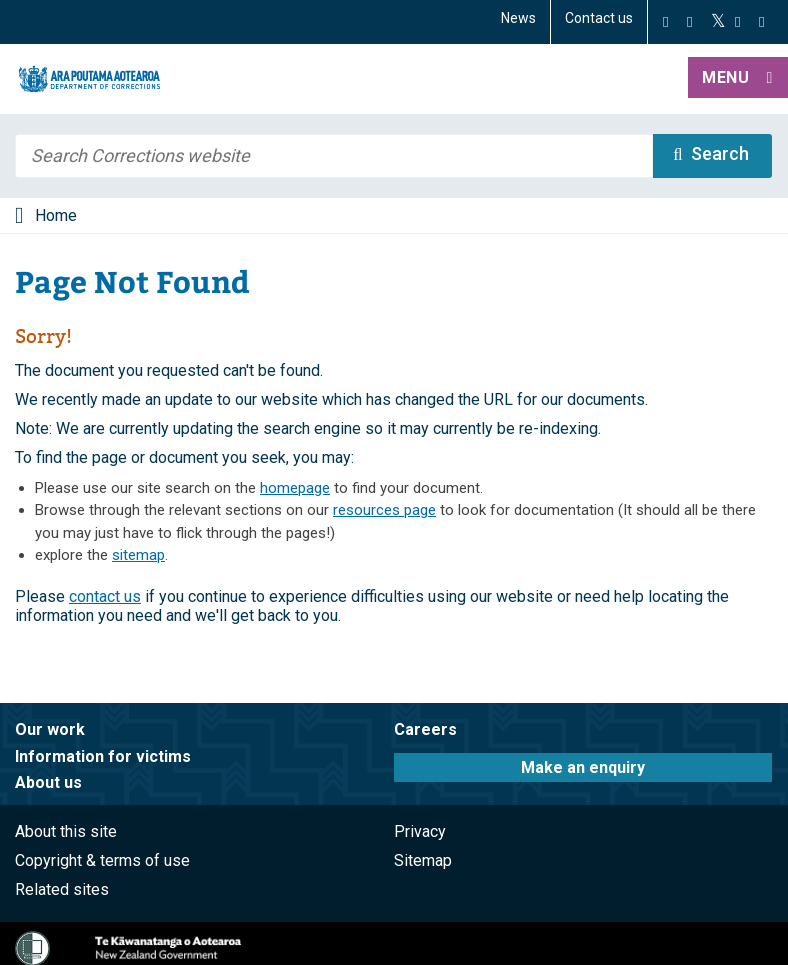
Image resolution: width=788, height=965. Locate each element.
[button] (738, 79)
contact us (105, 596)
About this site (66, 831)
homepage (295, 488)
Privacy (420, 831)
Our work (50, 729)
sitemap (138, 555)
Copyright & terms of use (102, 860)
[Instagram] (689, 22)
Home (56, 215)
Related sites (62, 889)
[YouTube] (737, 22)
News (518, 18)
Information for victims (103, 756)
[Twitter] (718, 22)
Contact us (599, 18)
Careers (425, 729)
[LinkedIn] (761, 22)
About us (48, 782)
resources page (384, 510)
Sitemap (423, 860)
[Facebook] (665, 22)
